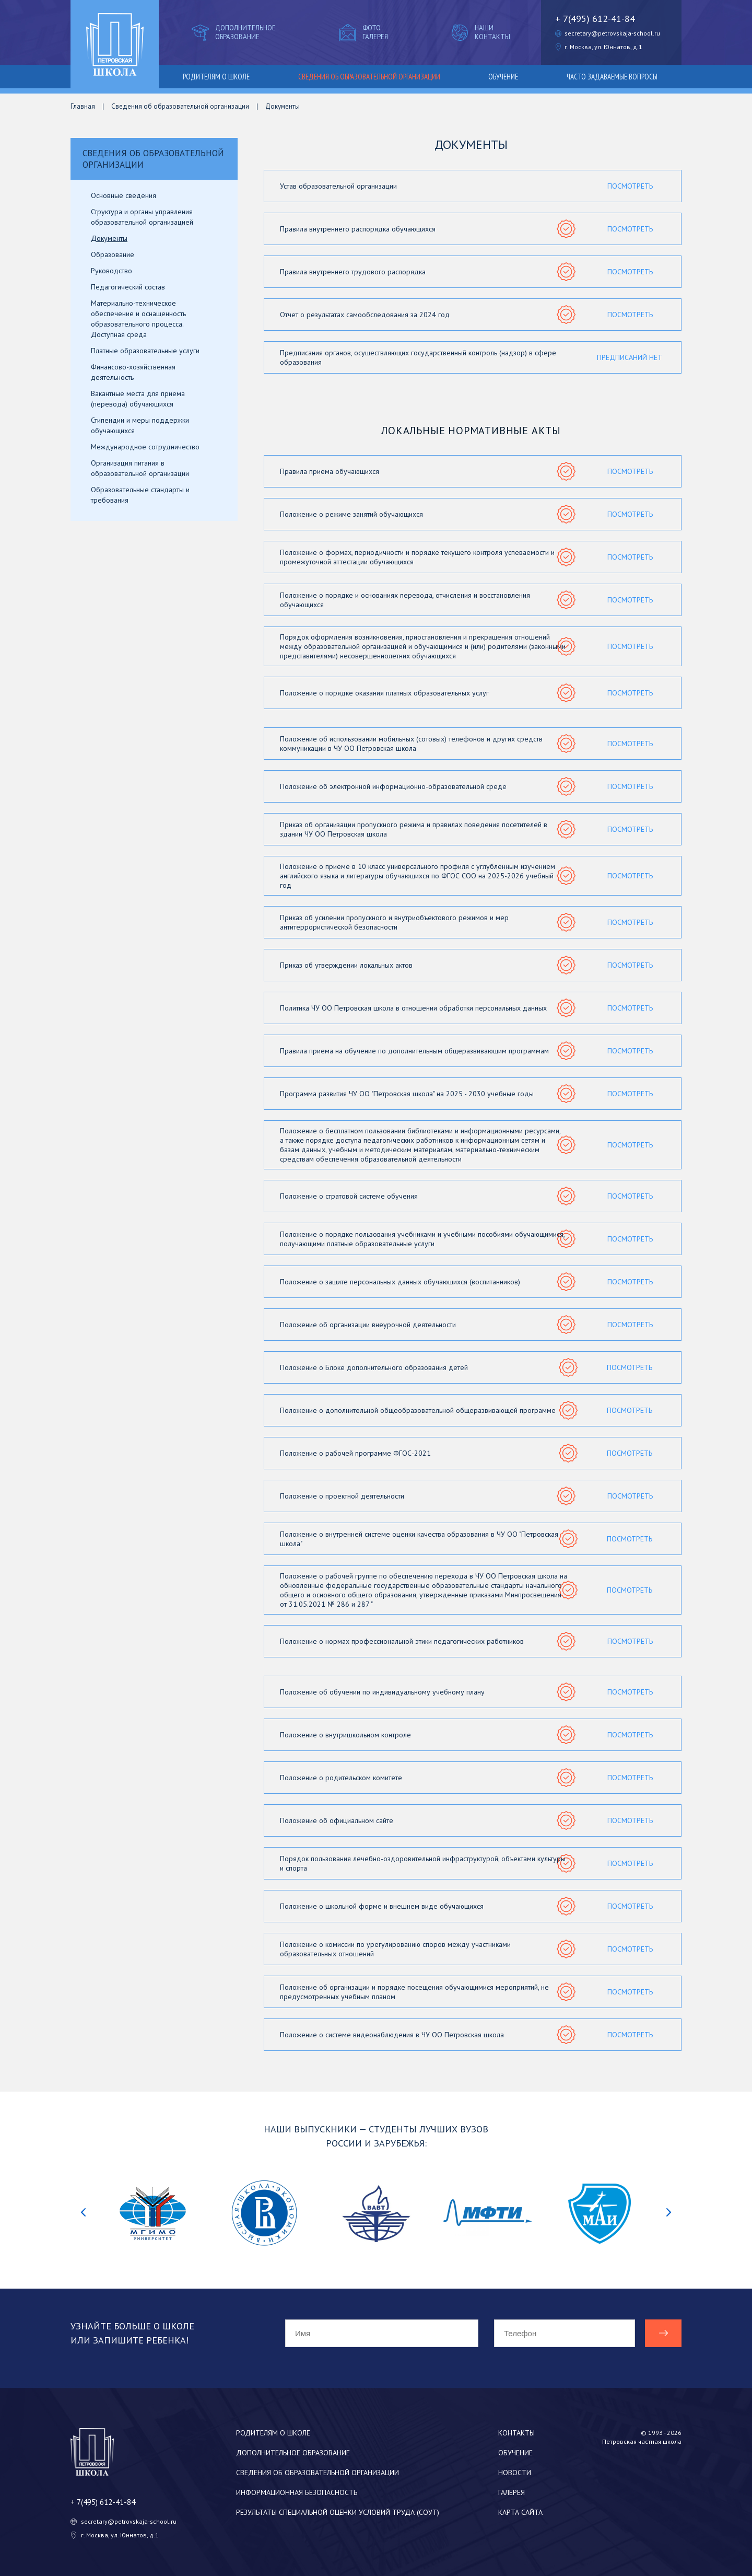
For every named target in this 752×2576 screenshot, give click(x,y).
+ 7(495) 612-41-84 (595, 18)
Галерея (511, 2492)
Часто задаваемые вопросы (612, 77)
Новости (514, 2472)
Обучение (503, 77)
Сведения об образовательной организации (369, 77)
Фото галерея (362, 32)
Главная (82, 106)
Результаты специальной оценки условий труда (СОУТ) (337, 2512)
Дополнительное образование (233, 32)
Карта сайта (520, 2512)
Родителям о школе (216, 77)
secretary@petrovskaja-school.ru (612, 33)
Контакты (516, 2433)
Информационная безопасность (296, 2492)
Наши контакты (479, 32)
